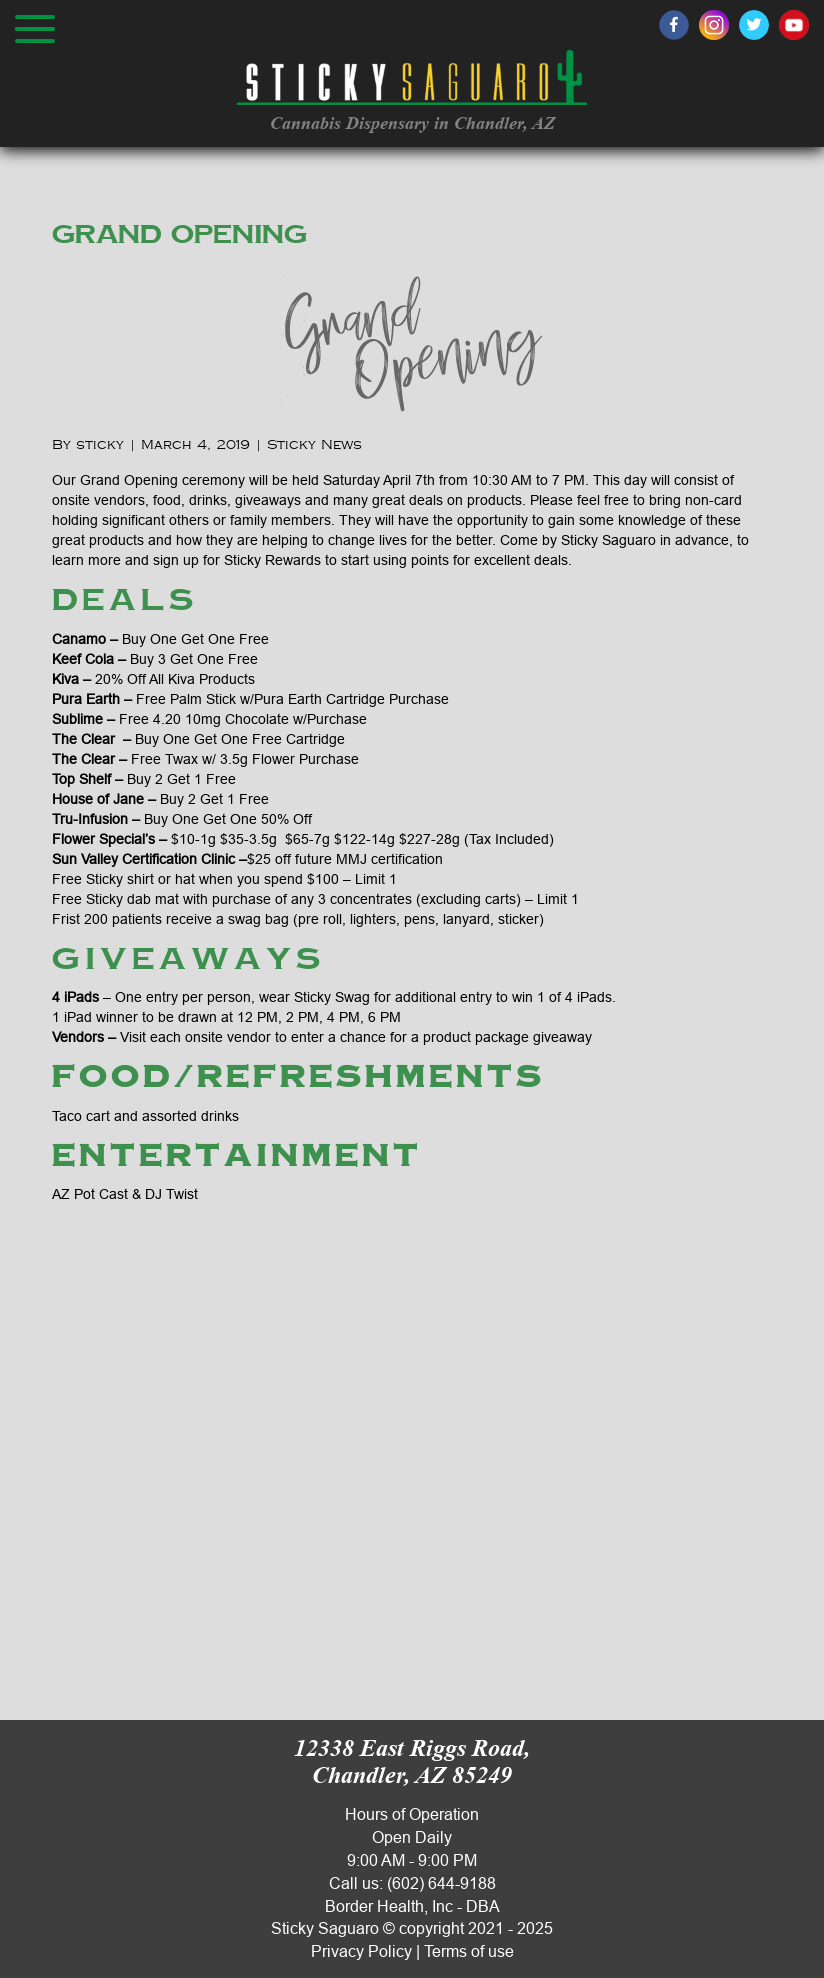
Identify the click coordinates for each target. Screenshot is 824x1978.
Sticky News (314, 445)
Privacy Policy (361, 1951)
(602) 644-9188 (441, 1883)
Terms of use (469, 1951)
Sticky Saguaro (325, 1928)
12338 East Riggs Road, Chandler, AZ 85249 (412, 1761)
